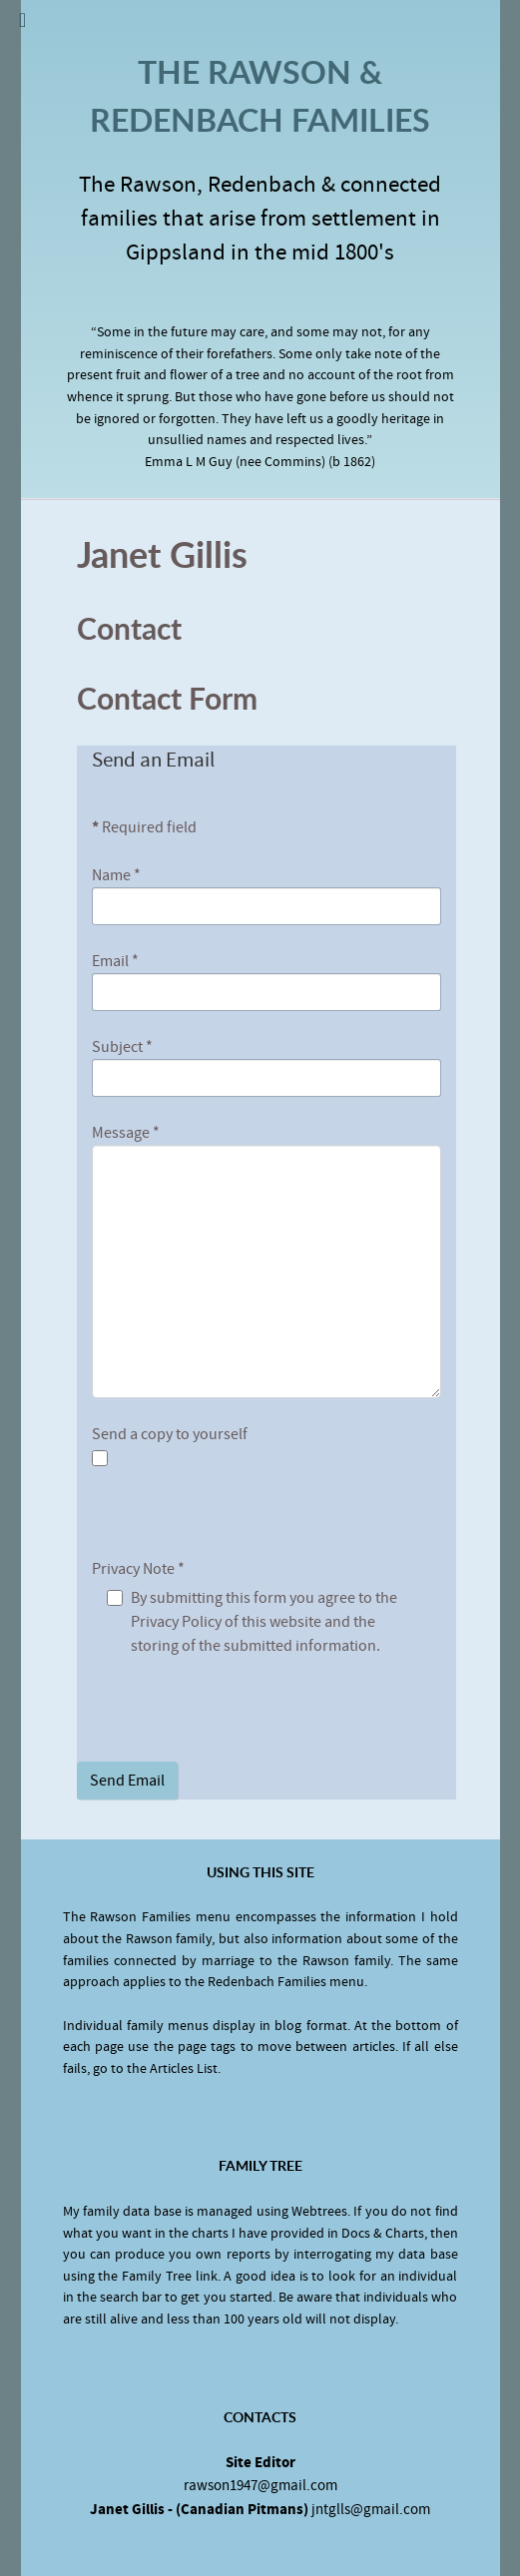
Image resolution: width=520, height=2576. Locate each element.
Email (115, 961)
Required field (144, 827)
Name (116, 875)
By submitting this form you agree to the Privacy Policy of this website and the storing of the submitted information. (264, 1622)
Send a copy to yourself (170, 1434)
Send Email (127, 1781)
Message (126, 1133)
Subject (122, 1047)
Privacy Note (138, 1569)
